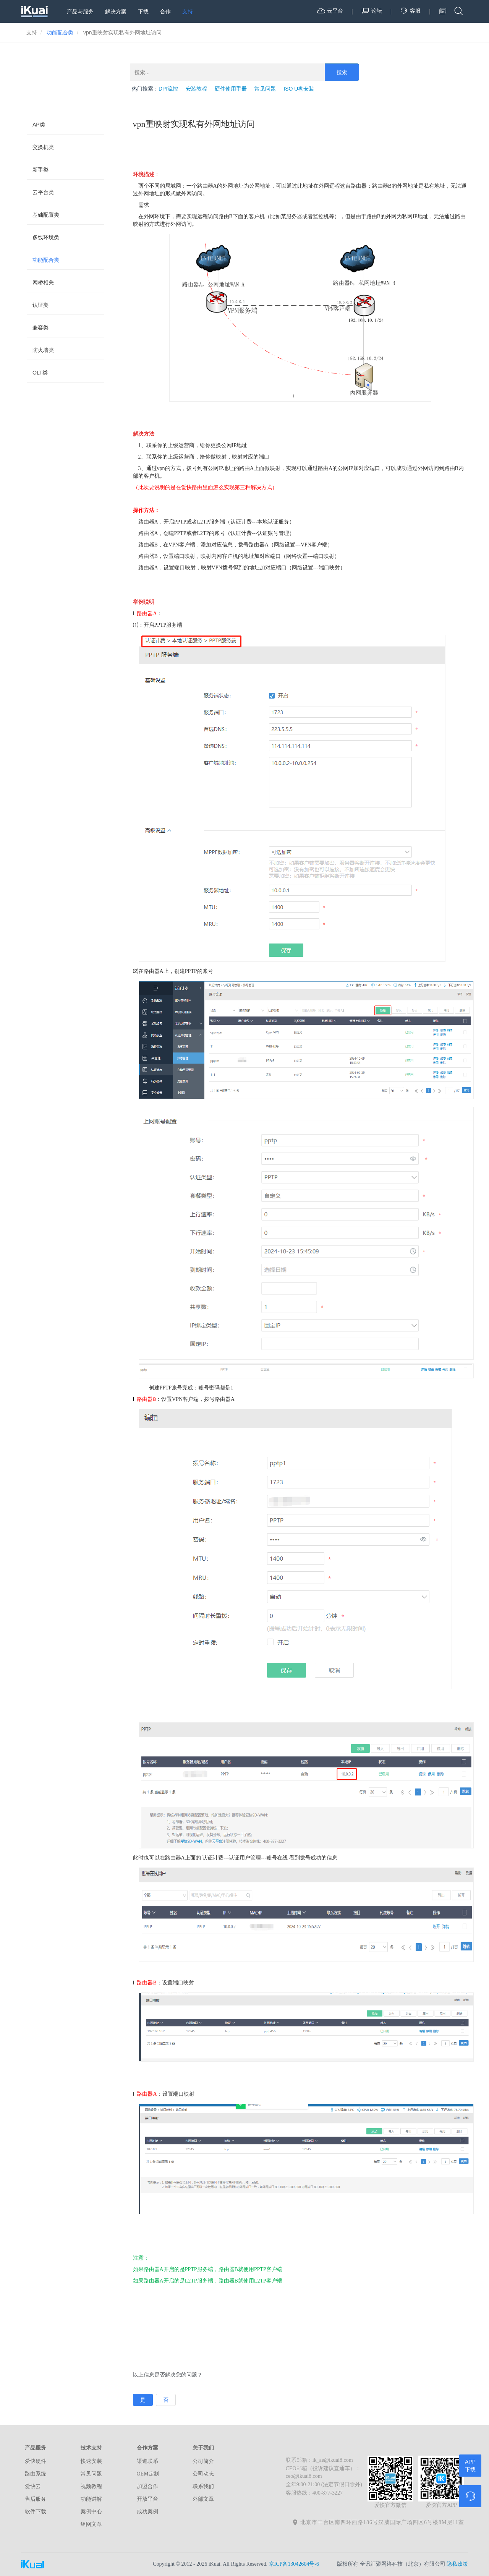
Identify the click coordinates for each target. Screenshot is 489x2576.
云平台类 (43, 192)
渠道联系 (147, 2461)
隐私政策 (457, 2564)
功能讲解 (91, 2499)
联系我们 (203, 2486)
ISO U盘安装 (298, 89)
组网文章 (91, 2524)
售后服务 (35, 2499)
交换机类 (43, 147)
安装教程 (196, 89)
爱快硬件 (35, 2461)
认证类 (40, 305)
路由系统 (35, 2474)
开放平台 (147, 2499)
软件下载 (35, 2511)
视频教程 (91, 2486)
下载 (143, 11)
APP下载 (470, 2465)
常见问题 (265, 89)
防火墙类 (43, 350)
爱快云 (33, 2486)
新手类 (40, 170)
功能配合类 (45, 260)
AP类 (38, 125)
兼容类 (40, 327)
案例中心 (91, 2511)
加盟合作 (147, 2486)
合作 (165, 11)
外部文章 (203, 2499)
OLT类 (40, 373)
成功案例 (147, 2511)
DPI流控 (168, 89)
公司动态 (203, 2474)
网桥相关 (43, 282)
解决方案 (115, 11)
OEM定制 (148, 2474)
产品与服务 (80, 11)
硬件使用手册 (231, 89)
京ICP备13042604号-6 (294, 2564)
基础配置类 (45, 215)
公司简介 (203, 2461)
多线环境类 (45, 237)
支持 (187, 11)
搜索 (342, 72)
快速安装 (91, 2461)
